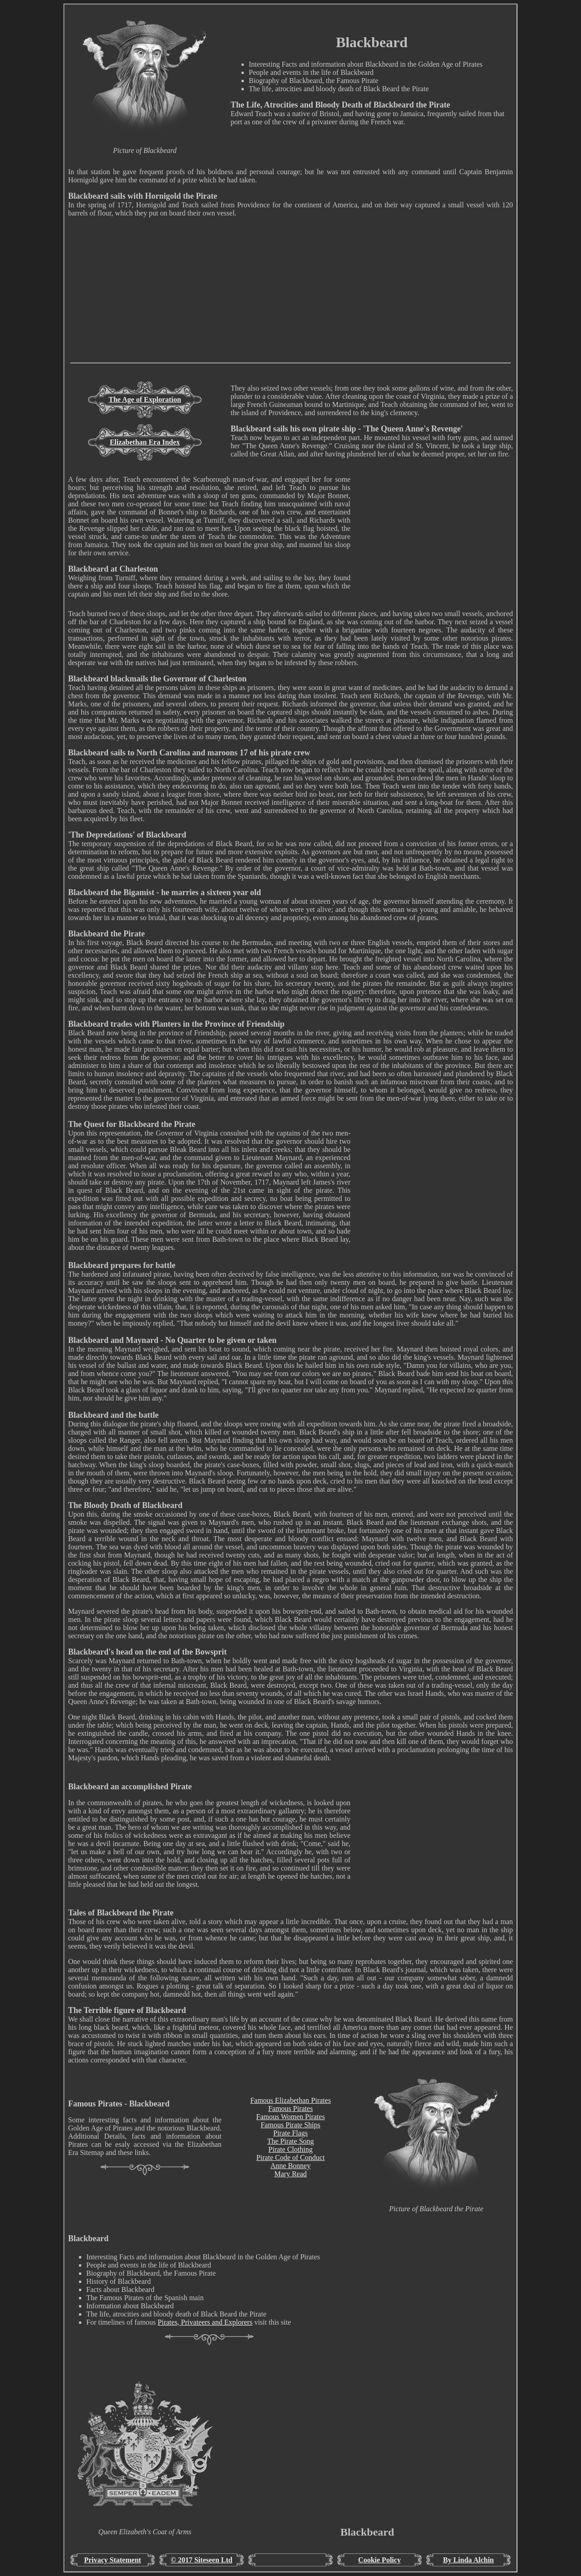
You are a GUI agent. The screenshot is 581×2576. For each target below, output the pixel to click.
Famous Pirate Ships (290, 2125)
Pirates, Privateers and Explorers (205, 2322)
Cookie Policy (379, 2560)
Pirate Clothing (290, 2149)
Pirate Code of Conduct (290, 2157)
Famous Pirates (290, 2108)
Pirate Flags (290, 2133)
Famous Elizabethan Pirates (290, 2100)
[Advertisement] (290, 298)
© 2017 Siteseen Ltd (201, 2560)
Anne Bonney (290, 2166)
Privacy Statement (112, 2560)
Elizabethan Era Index (145, 442)
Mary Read (290, 2174)
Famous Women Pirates (290, 2117)
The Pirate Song (290, 2141)
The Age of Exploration (144, 399)
